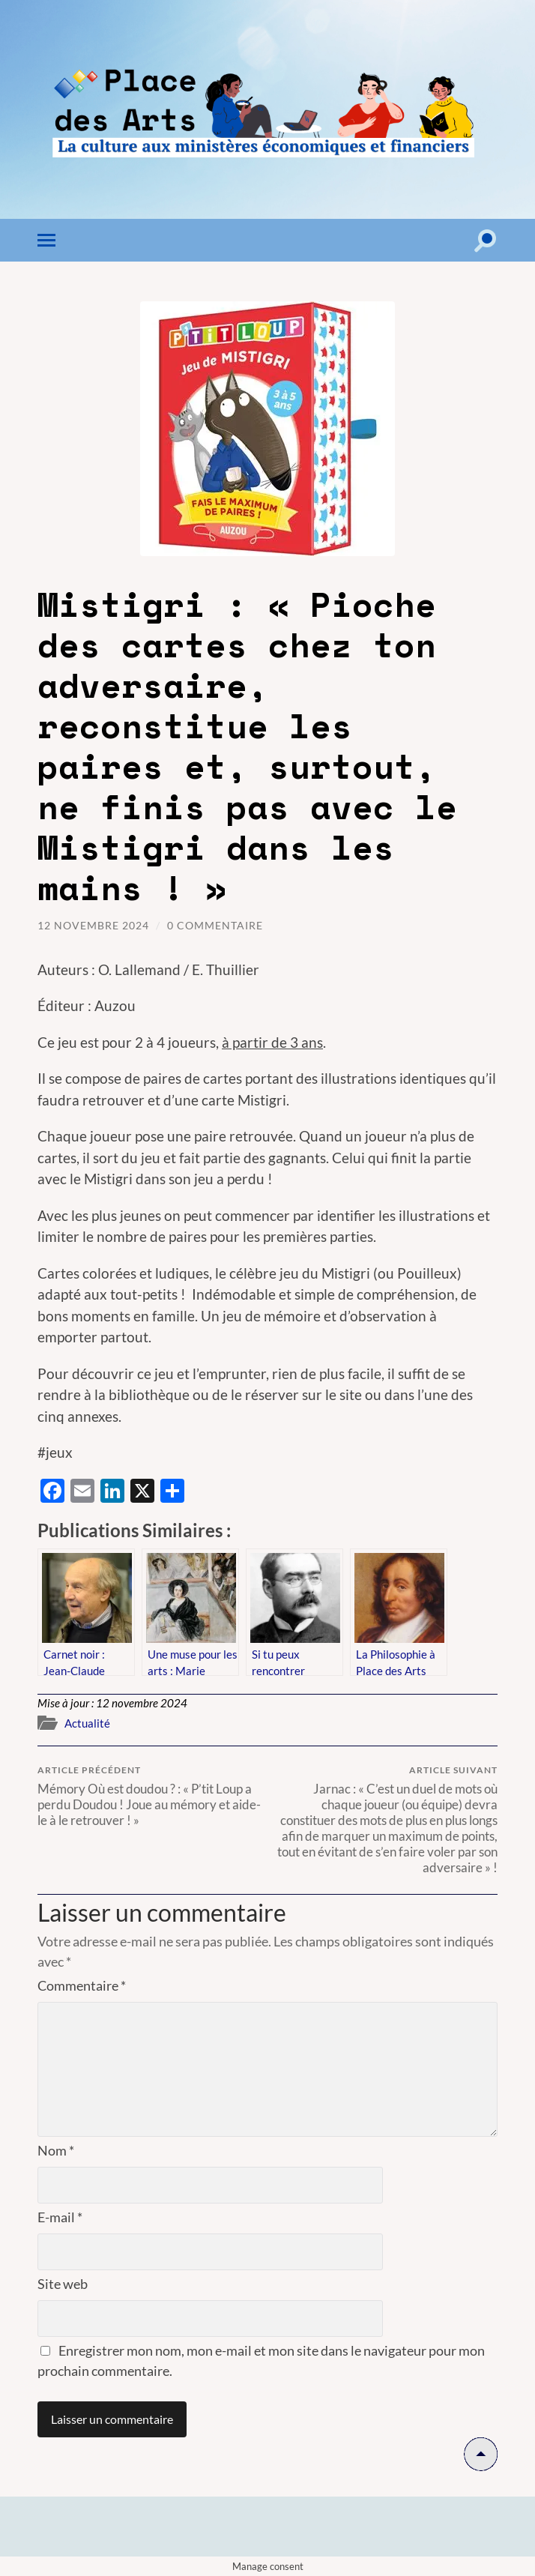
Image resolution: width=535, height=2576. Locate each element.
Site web (62, 2283)
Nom (55, 2150)
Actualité (87, 1723)
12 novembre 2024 (93, 925)
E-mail (59, 2217)
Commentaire (81, 1985)
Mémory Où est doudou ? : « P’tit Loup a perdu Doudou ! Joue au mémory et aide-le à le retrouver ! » (150, 1796)
